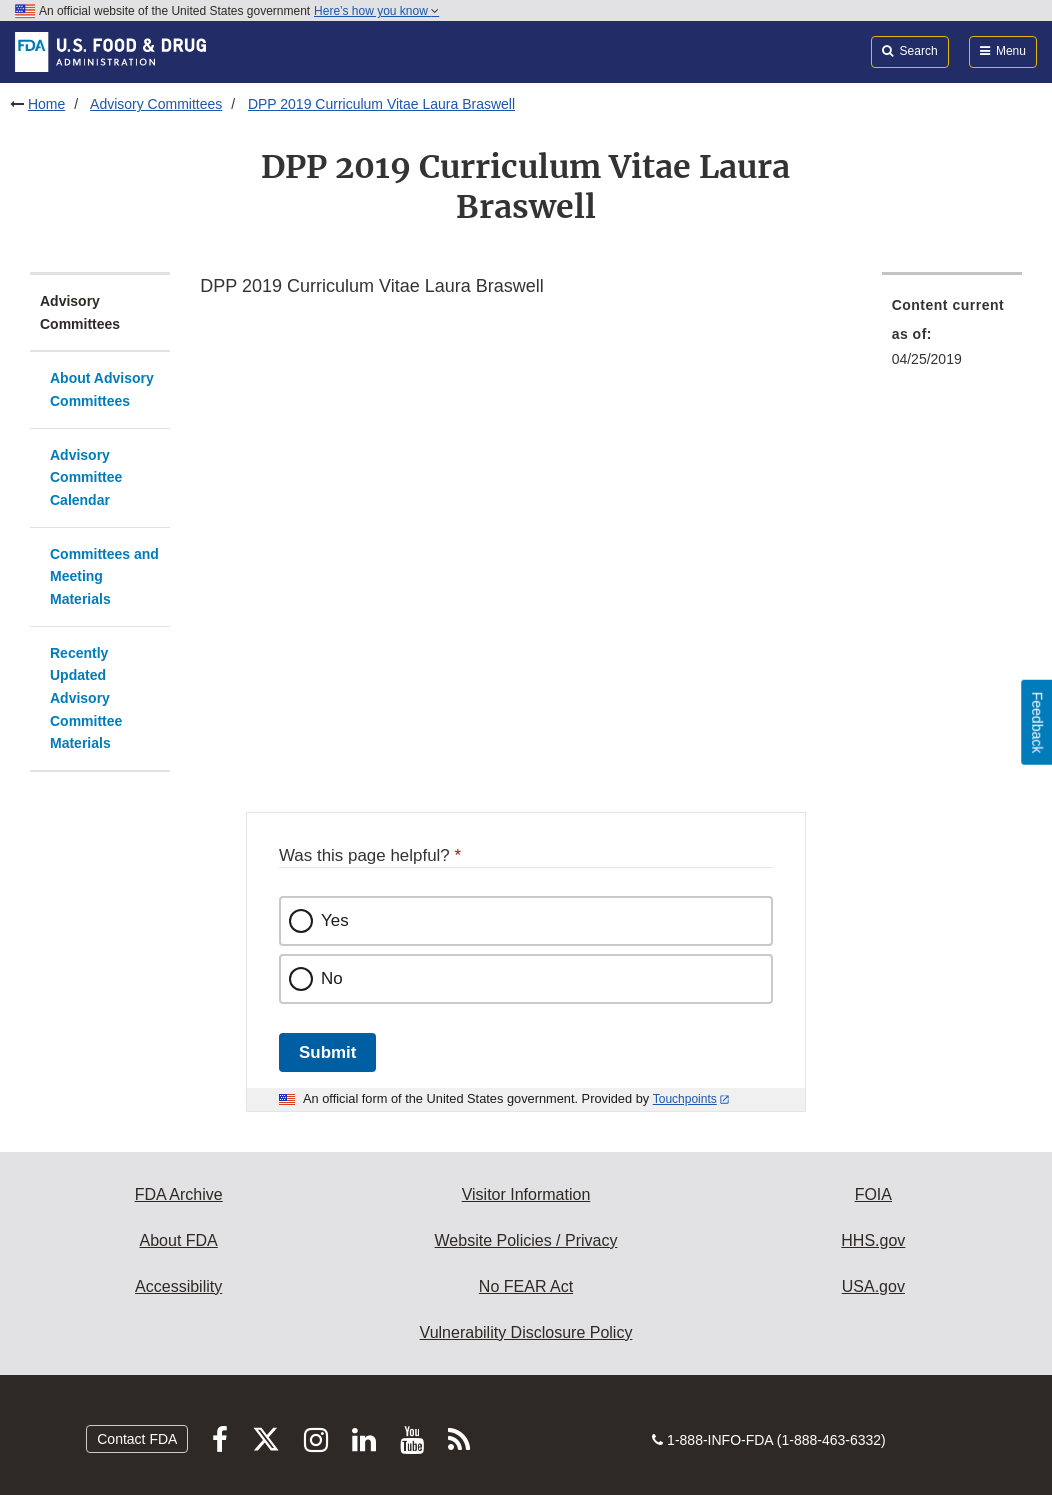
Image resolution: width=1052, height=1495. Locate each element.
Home (46, 104)
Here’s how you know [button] (376, 11)
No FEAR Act (526, 1286)
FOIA (873, 1194)
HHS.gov (873, 1240)
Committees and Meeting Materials (104, 576)
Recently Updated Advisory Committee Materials (86, 698)
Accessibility (178, 1286)
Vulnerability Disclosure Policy (526, 1332)
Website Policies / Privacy (526, 1240)
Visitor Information (526, 1194)
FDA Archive (179, 1194)
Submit (327, 1052)
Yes (335, 920)
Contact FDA (137, 1439)
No (332, 978)
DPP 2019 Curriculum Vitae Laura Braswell (381, 104)
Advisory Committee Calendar (86, 477)
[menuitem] (952, 338)
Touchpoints (685, 1099)
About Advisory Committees (102, 389)
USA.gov (873, 1286)
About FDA (179, 1240)
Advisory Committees (156, 104)
